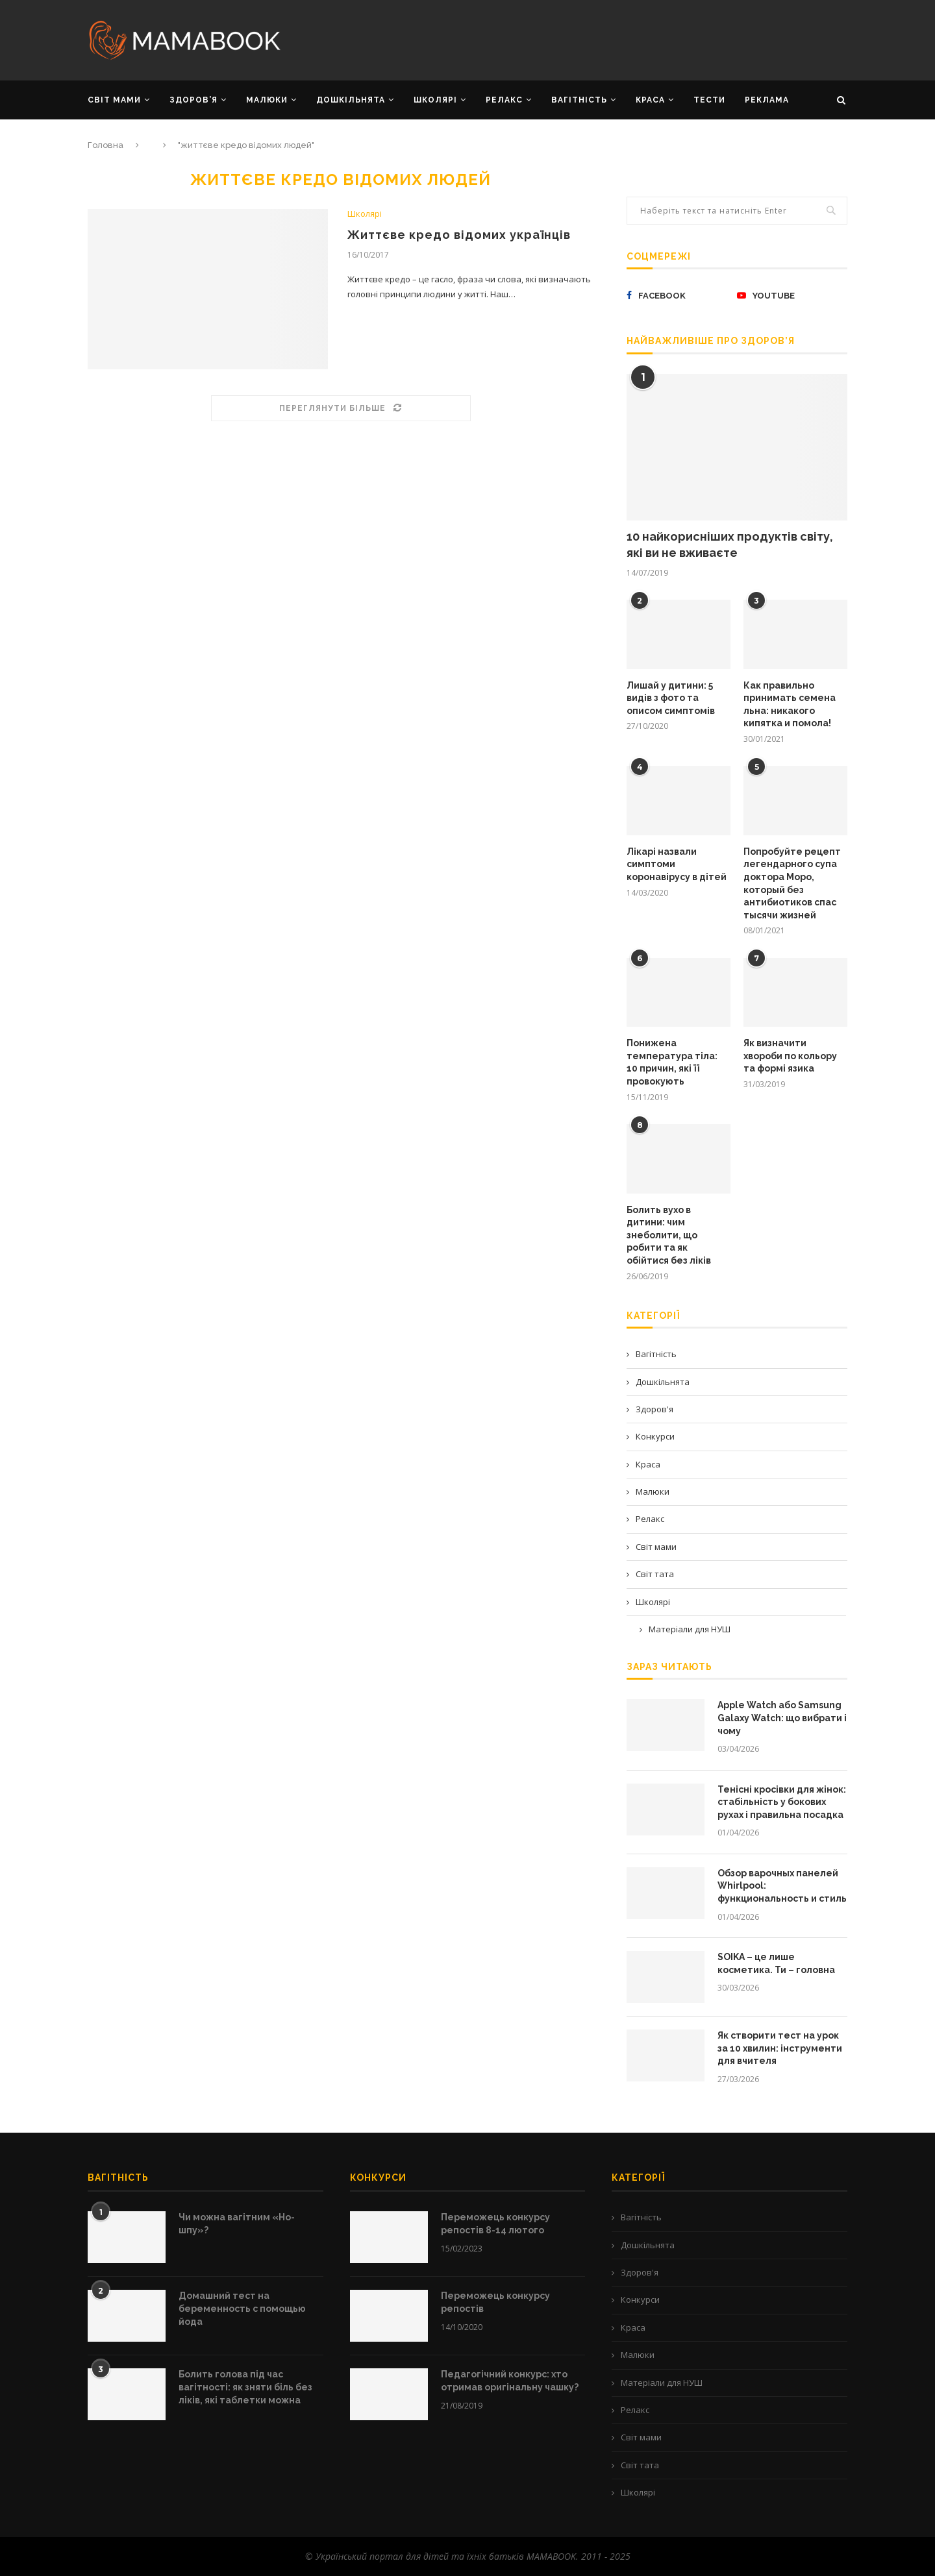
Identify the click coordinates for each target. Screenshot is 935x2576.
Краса (648, 1464)
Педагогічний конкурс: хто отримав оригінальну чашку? (510, 2380)
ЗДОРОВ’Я (193, 99)
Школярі (364, 214)
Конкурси (655, 1436)
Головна (105, 145)
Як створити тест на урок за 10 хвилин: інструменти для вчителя (779, 2048)
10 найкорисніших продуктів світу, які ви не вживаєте (730, 544)
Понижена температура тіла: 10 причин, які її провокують (672, 1062)
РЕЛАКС (504, 99)
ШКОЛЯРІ (435, 99)
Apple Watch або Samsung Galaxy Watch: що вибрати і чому (782, 1718)
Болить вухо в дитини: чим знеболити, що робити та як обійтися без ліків (669, 1235)
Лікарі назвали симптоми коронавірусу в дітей (677, 864)
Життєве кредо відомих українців (459, 234)
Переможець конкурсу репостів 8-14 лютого (495, 2223)
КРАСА (650, 99)
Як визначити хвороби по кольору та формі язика (790, 1055)
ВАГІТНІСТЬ (579, 99)
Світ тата (655, 1574)
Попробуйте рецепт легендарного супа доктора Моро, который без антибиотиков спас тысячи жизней (792, 883)
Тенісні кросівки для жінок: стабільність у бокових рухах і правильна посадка (781, 1802)
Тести (709, 99)
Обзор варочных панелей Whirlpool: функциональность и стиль (782, 1886)
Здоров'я (654, 1409)
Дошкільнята (663, 1382)
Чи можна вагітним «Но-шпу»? (237, 2223)
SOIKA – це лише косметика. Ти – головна (776, 1963)
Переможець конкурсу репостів (495, 2302)
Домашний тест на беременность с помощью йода (242, 2308)
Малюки (652, 1491)
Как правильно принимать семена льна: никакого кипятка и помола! (789, 704)
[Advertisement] (597, 39)
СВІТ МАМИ (114, 99)
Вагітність (656, 1354)
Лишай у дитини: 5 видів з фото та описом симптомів (671, 698)
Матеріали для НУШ (689, 1629)
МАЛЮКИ (267, 99)
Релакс (650, 1519)
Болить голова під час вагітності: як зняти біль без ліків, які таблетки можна (245, 2387)
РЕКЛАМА (767, 99)
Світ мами (656, 1546)
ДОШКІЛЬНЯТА (350, 99)
